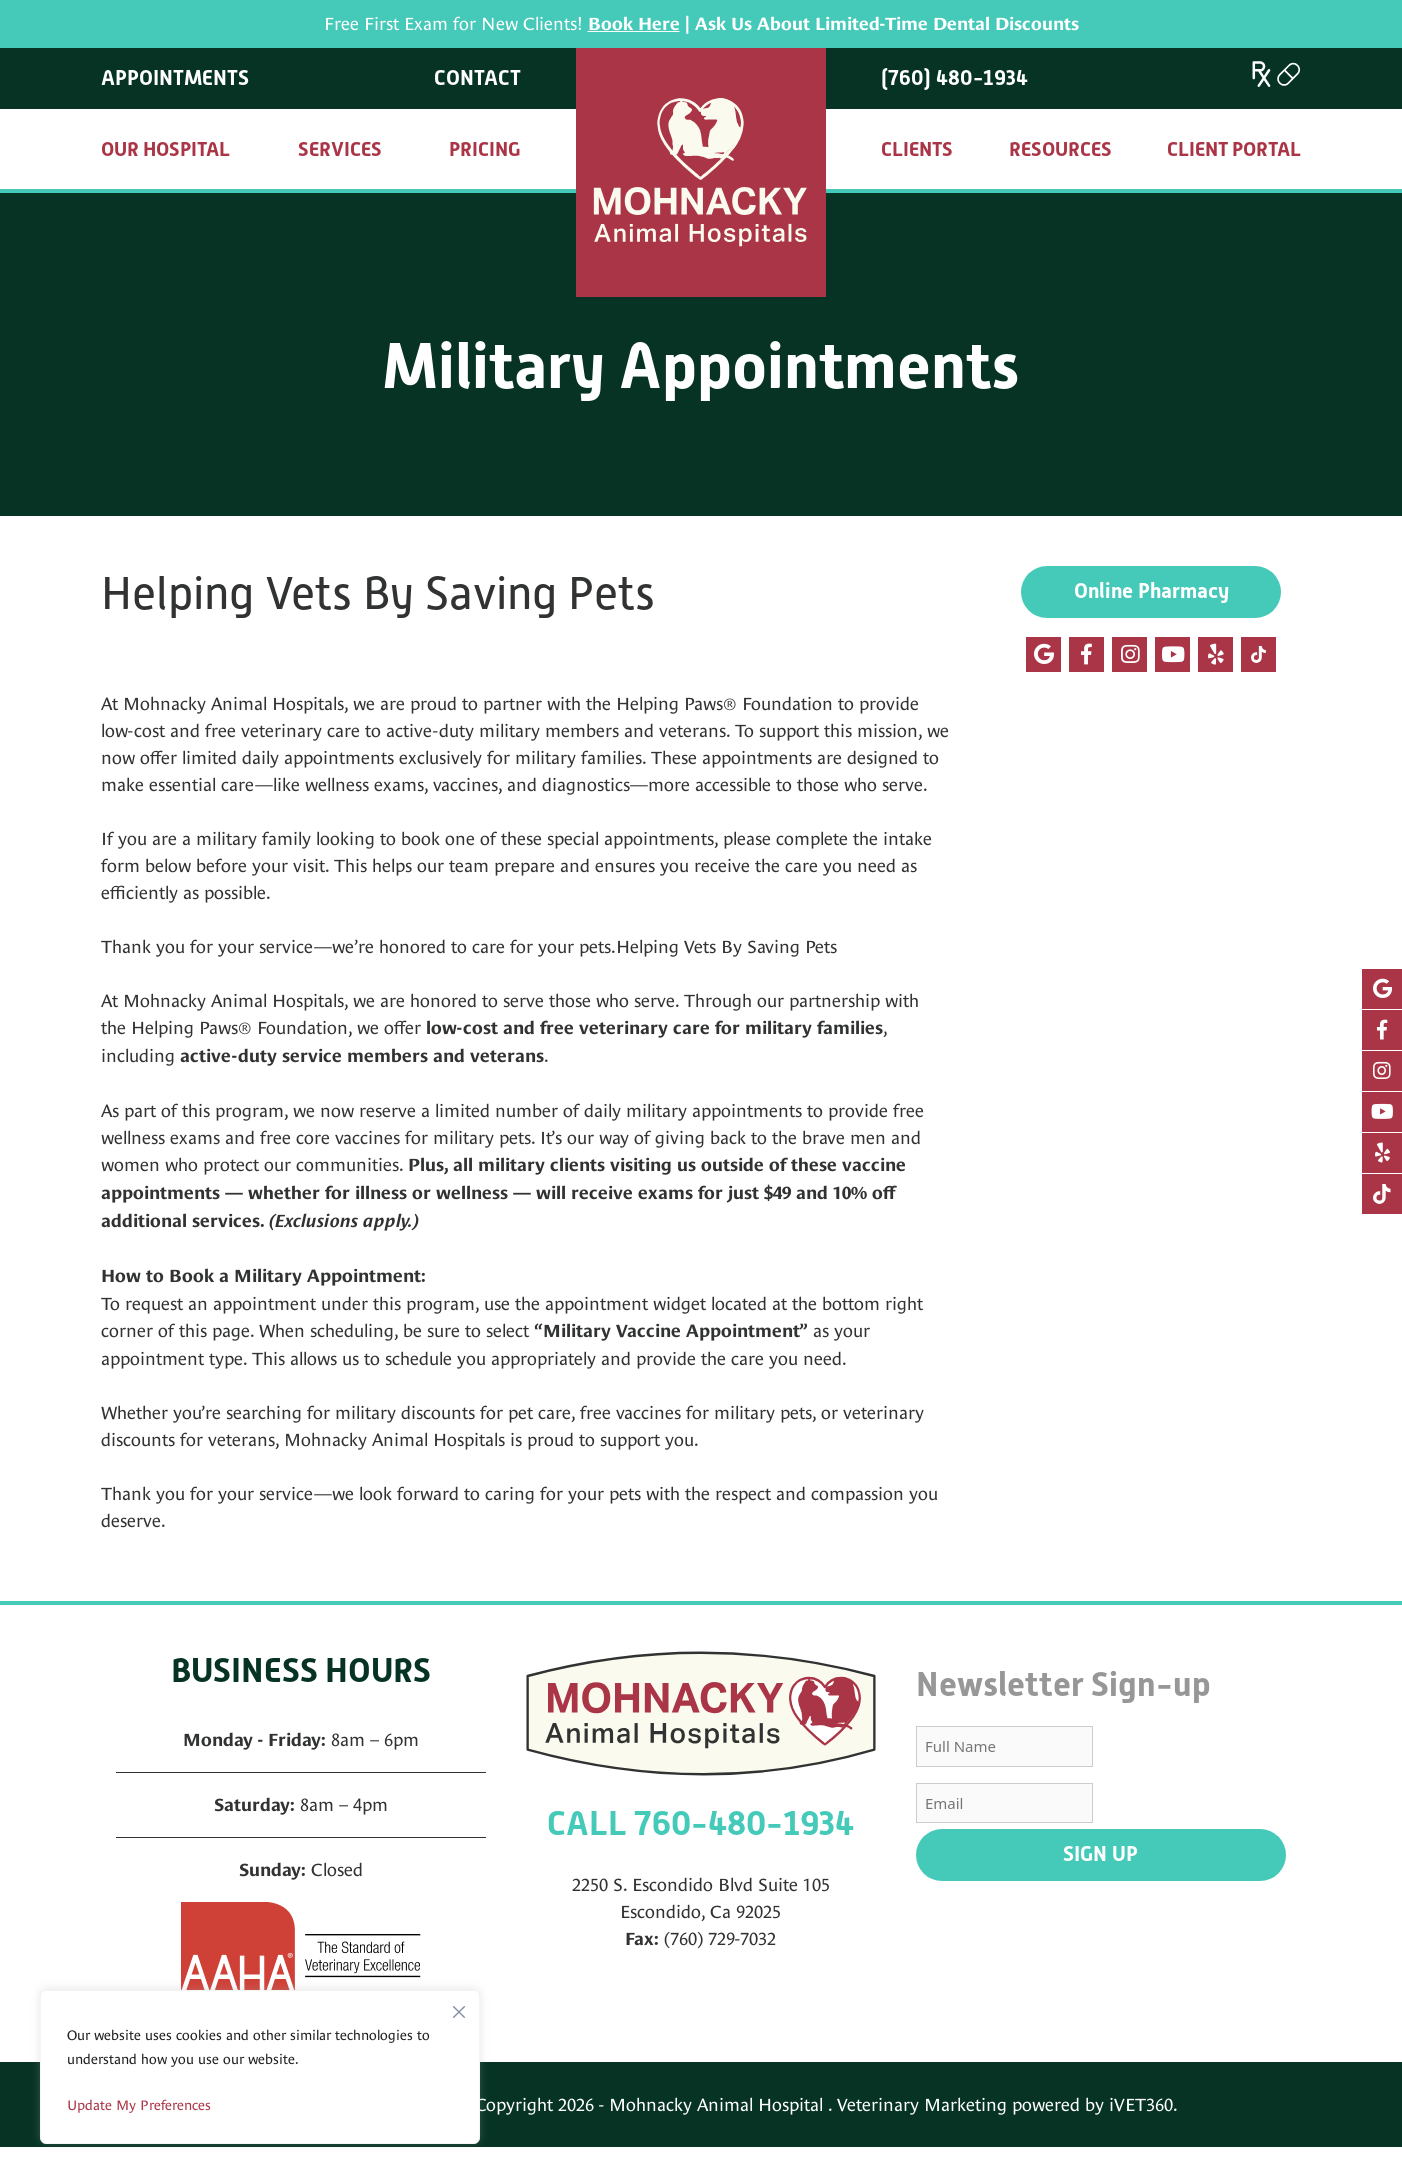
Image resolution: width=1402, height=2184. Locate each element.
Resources (1060, 149)
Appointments (175, 78)
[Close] (459, 2007)
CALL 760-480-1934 (700, 1823)
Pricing (485, 149)
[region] (260, 2067)
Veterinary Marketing (922, 2104)
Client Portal (1234, 149)
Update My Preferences (139, 2105)
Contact (477, 78)
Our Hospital (165, 149)
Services (340, 149)
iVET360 (1141, 2104)
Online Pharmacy (1151, 591)
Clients (917, 149)
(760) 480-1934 (954, 78)
